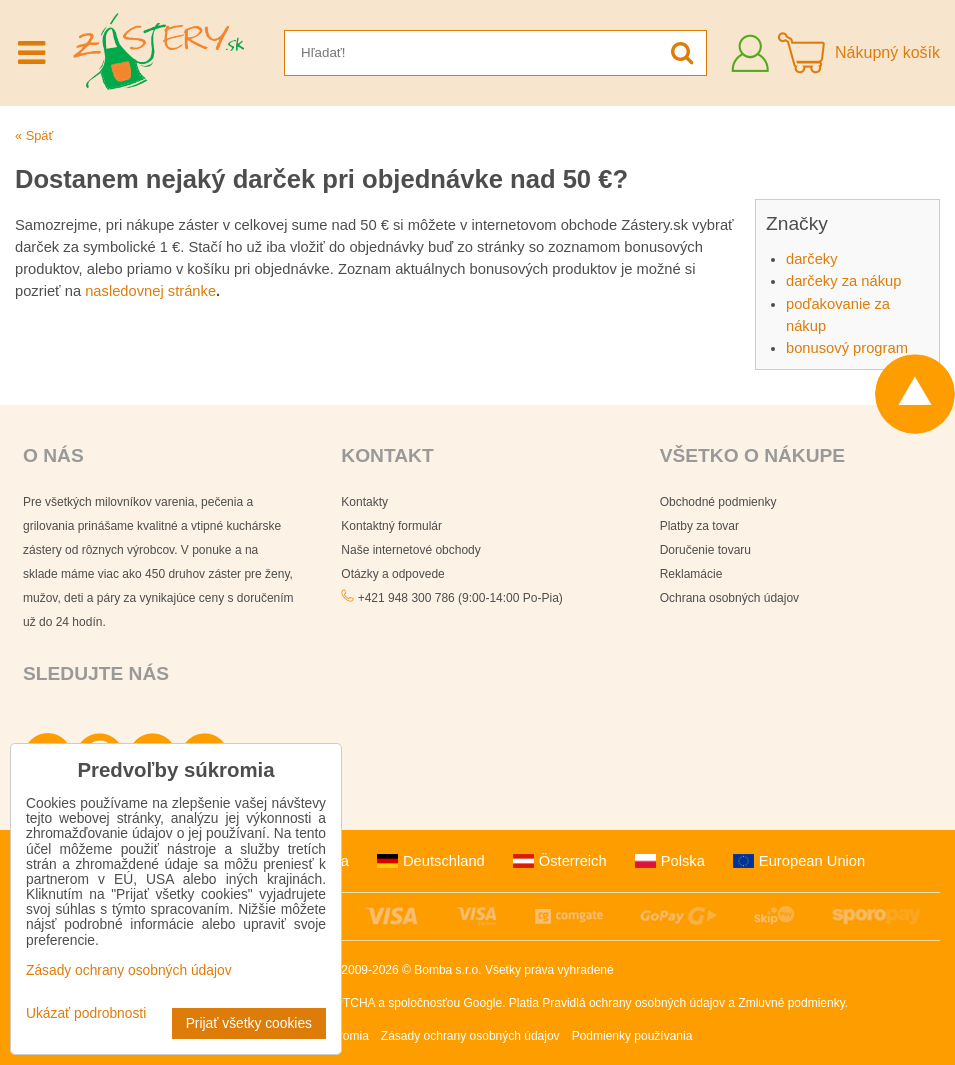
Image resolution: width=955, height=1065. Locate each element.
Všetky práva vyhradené (549, 970)
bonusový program (847, 348)
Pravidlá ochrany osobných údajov (633, 1003)
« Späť (34, 135)
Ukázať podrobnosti (86, 1013)
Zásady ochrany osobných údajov (470, 1036)
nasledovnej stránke (150, 291)
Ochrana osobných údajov (729, 598)
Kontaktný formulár (391, 526)
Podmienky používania (632, 1036)
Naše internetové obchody (410, 550)
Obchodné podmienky (718, 502)
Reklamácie (691, 574)
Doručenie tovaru (705, 550)
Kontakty (364, 502)
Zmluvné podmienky (791, 1003)
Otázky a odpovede (392, 574)
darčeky (812, 259)
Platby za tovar (699, 526)
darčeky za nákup (843, 281)
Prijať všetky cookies (249, 1023)
